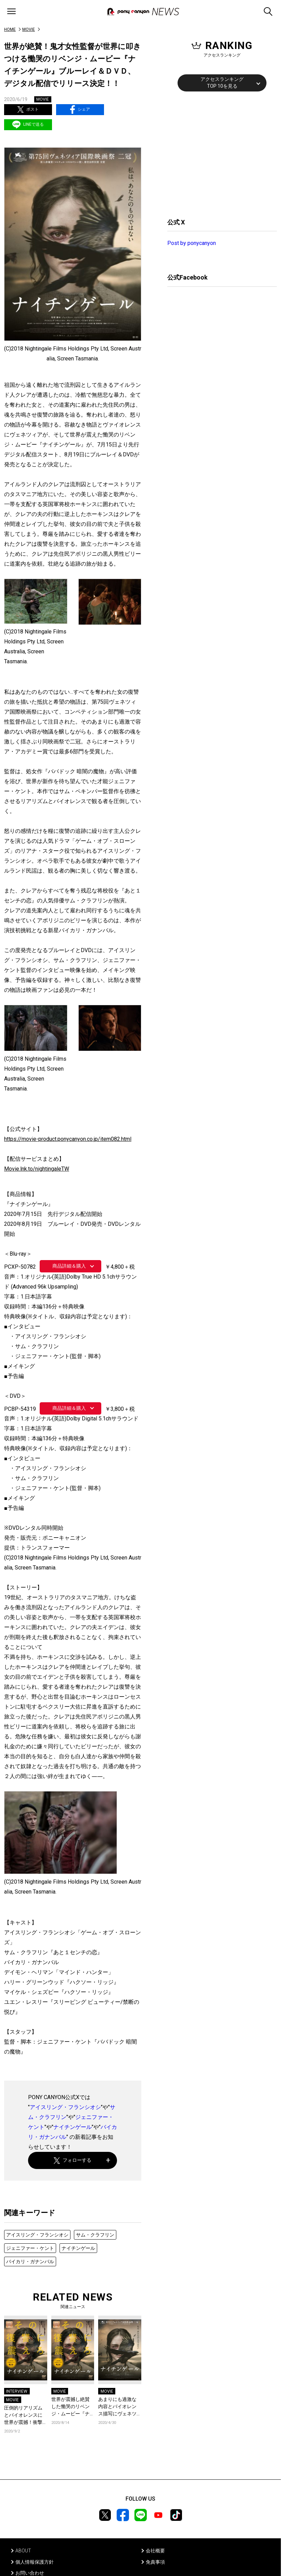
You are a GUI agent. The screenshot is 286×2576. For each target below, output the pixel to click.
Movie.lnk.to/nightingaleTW (36, 1169)
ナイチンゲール (72, 2127)
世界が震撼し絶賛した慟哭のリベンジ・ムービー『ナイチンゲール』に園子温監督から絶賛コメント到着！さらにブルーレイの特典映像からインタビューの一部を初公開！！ (70, 2406)
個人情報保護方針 (34, 2562)
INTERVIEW (16, 2391)
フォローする (73, 2160)
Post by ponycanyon (191, 243)
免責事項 (155, 2562)
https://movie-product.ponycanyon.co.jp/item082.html (67, 1139)
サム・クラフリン (95, 2235)
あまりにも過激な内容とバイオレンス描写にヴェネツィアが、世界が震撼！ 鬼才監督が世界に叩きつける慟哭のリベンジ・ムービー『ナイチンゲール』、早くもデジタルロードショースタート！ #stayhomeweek (118, 2406)
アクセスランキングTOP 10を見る (222, 82)
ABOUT (23, 2550)
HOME (10, 29)
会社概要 (155, 2550)
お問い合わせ (29, 2573)
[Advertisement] (218, 154)
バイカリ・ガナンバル (30, 2261)
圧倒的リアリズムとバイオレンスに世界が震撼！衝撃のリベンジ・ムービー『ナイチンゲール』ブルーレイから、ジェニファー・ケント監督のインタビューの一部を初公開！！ (23, 2415)
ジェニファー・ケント (30, 2248)
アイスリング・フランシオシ (65, 2107)
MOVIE (28, 29)
